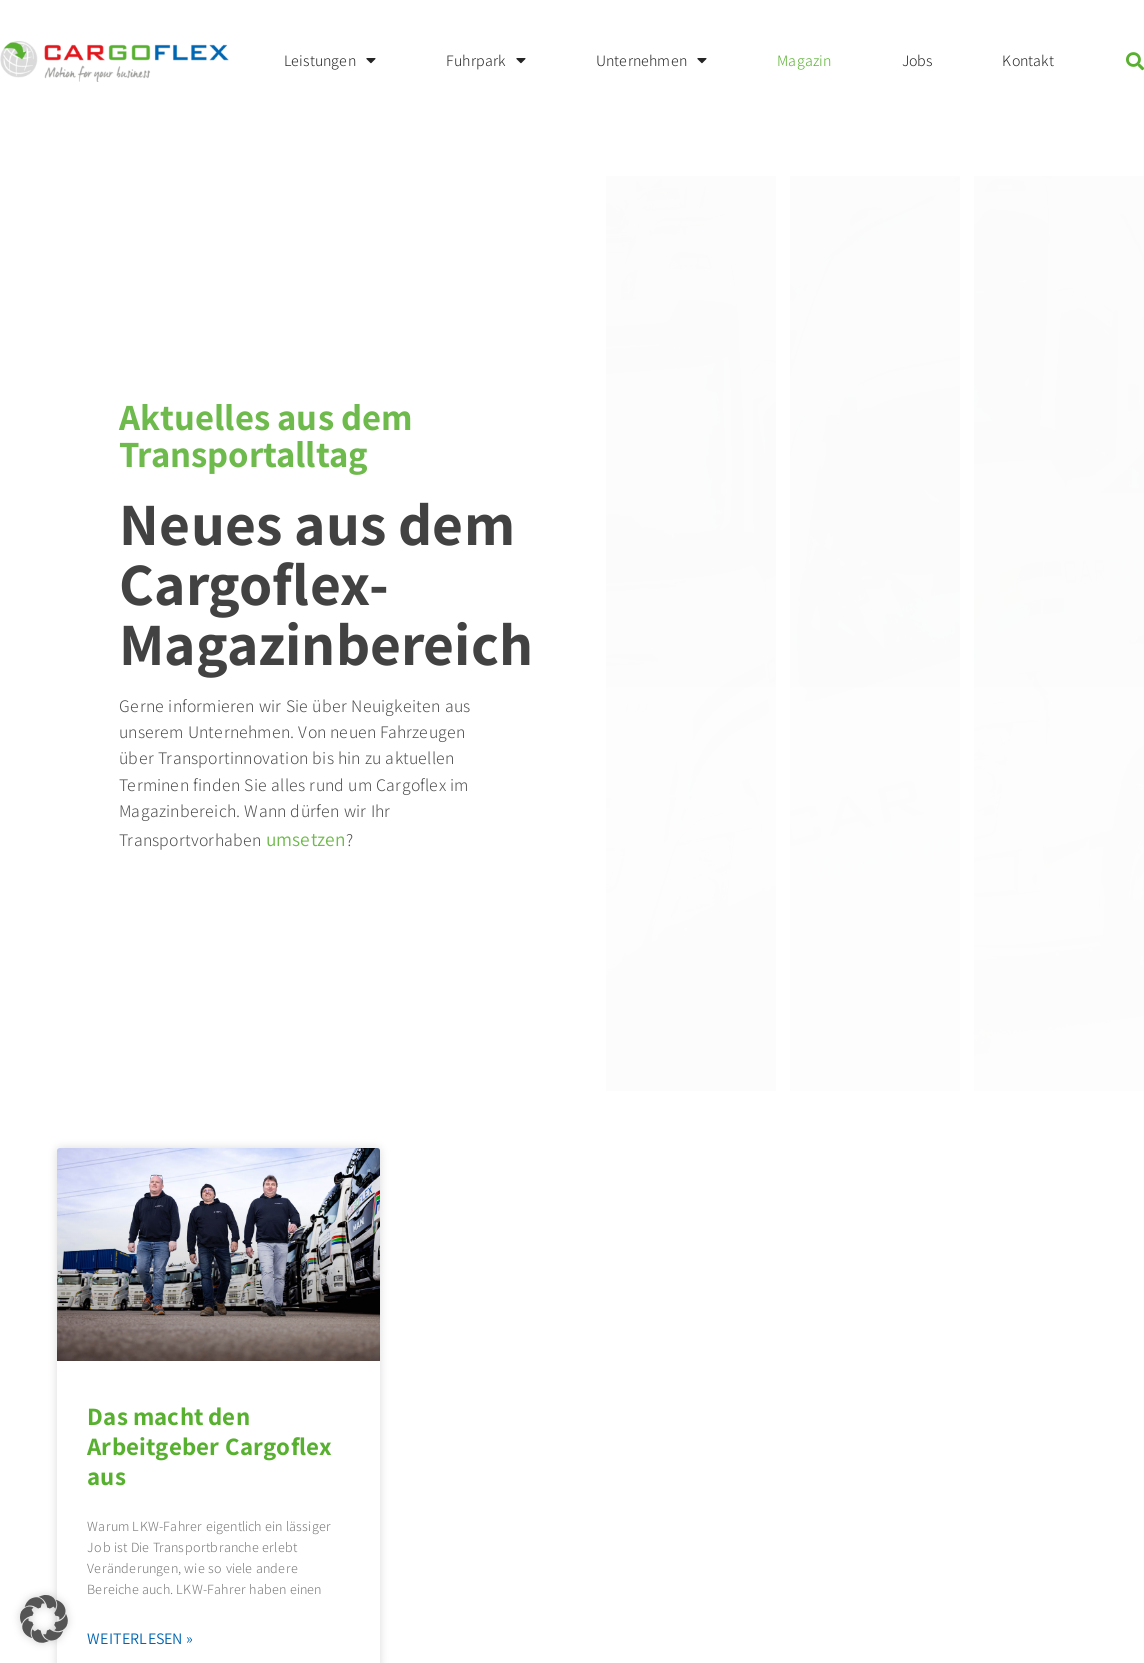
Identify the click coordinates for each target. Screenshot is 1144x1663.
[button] (44, 1619)
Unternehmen (651, 61)
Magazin (804, 60)
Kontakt (1027, 60)
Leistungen (330, 61)
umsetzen (306, 839)
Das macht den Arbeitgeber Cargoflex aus (209, 1445)
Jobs (917, 60)
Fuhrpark (486, 61)
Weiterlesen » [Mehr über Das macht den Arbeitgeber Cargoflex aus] (140, 1638)
